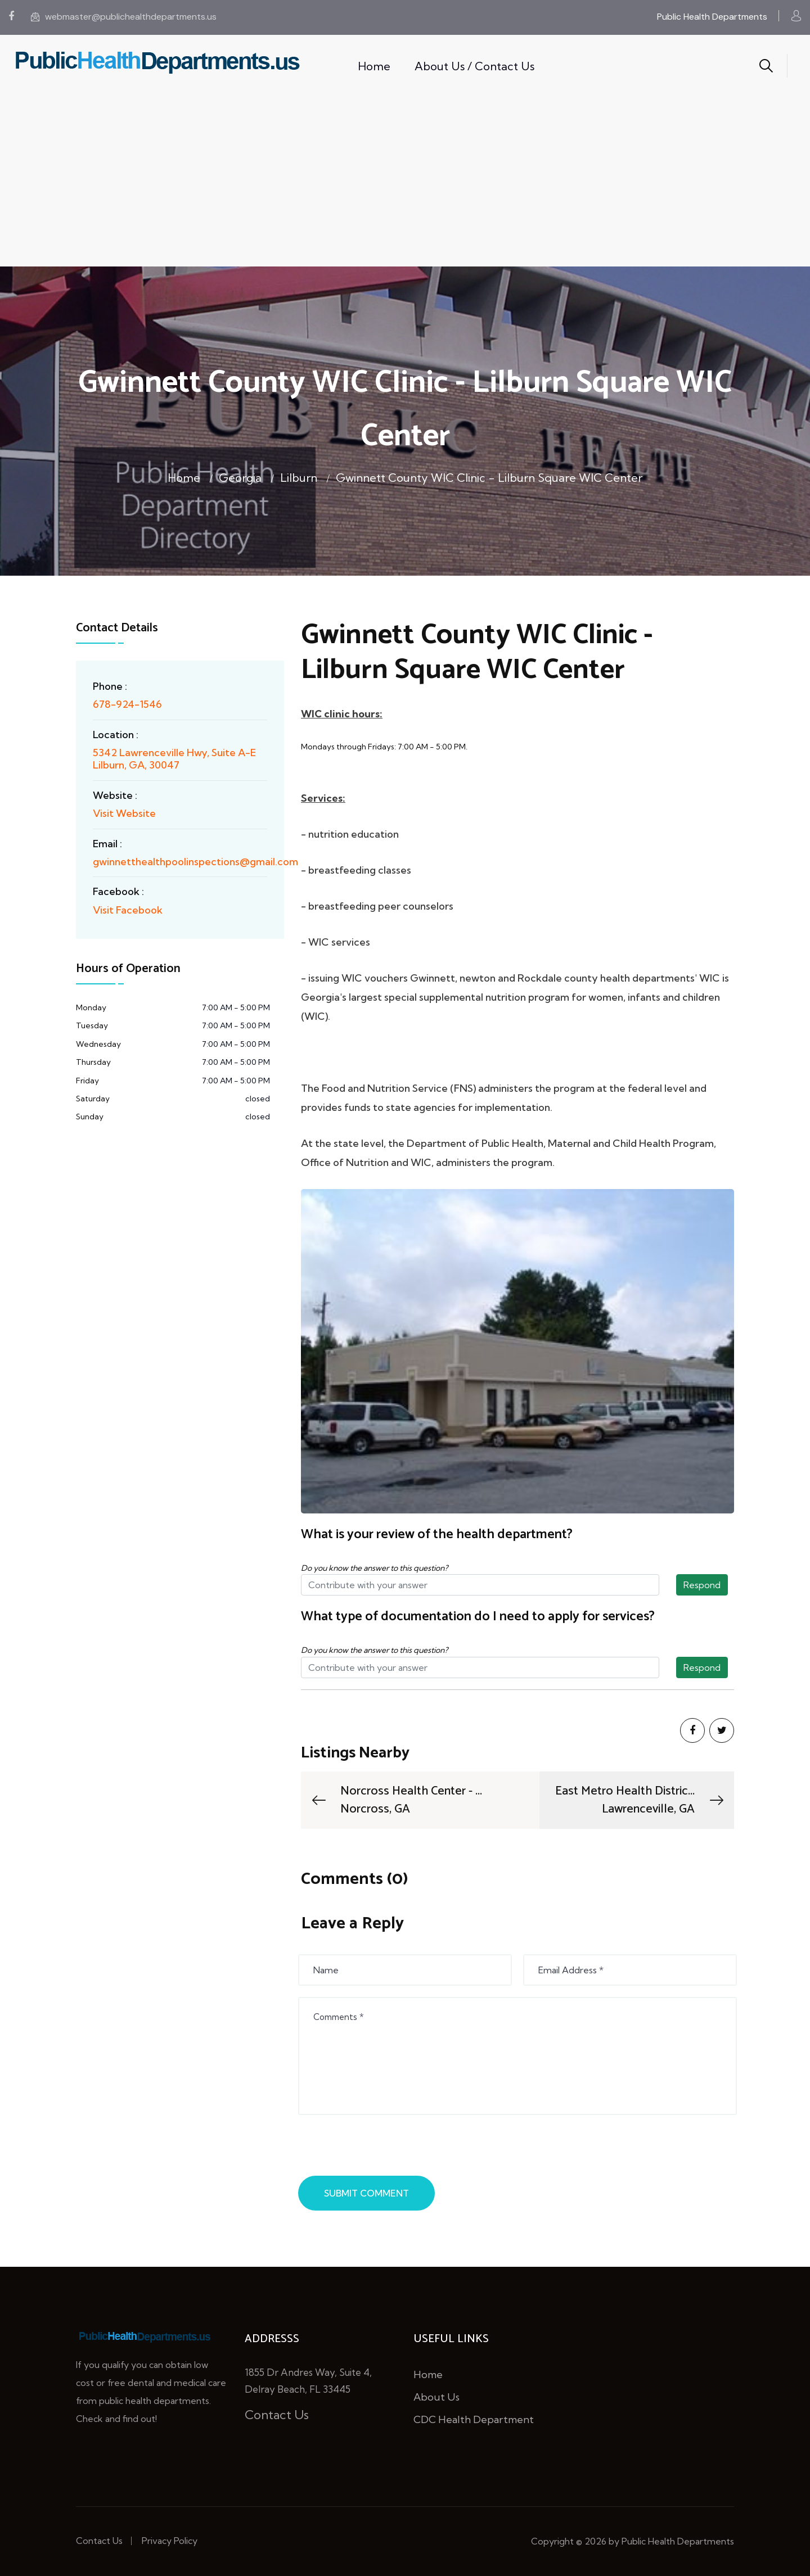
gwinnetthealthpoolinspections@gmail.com (195, 861)
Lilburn (298, 478)
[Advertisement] (405, 182)
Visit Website (124, 813)
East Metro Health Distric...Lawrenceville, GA (640, 1800)
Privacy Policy (169, 2540)
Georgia (240, 478)
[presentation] (386, 2148)
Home (374, 66)
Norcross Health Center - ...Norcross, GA (395, 1800)
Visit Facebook (128, 909)
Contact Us (277, 2415)
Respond (702, 1584)
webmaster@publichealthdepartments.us (124, 16)
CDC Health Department (473, 2419)
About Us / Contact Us (474, 66)
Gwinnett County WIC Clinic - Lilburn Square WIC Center (489, 478)
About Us (436, 2396)
